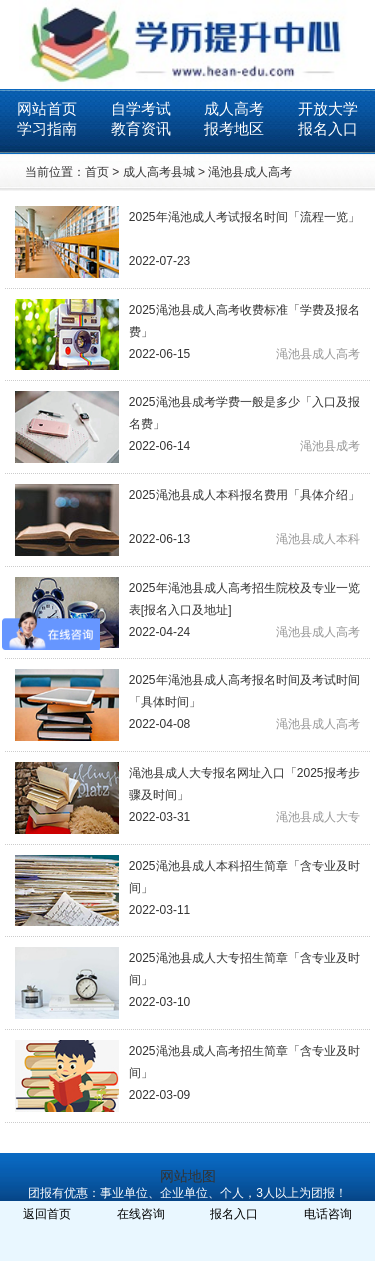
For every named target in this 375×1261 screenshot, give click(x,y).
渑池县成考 (330, 446)
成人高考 (234, 108)
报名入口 (328, 128)
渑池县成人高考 (250, 172)
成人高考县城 (159, 172)
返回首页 (47, 1214)
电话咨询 (328, 1214)
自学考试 (141, 108)
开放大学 (328, 108)
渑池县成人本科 (318, 539)
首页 (97, 172)
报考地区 (234, 128)
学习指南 (47, 128)
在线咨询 (141, 1214)
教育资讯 (141, 128)
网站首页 (47, 108)
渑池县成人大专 (318, 817)
